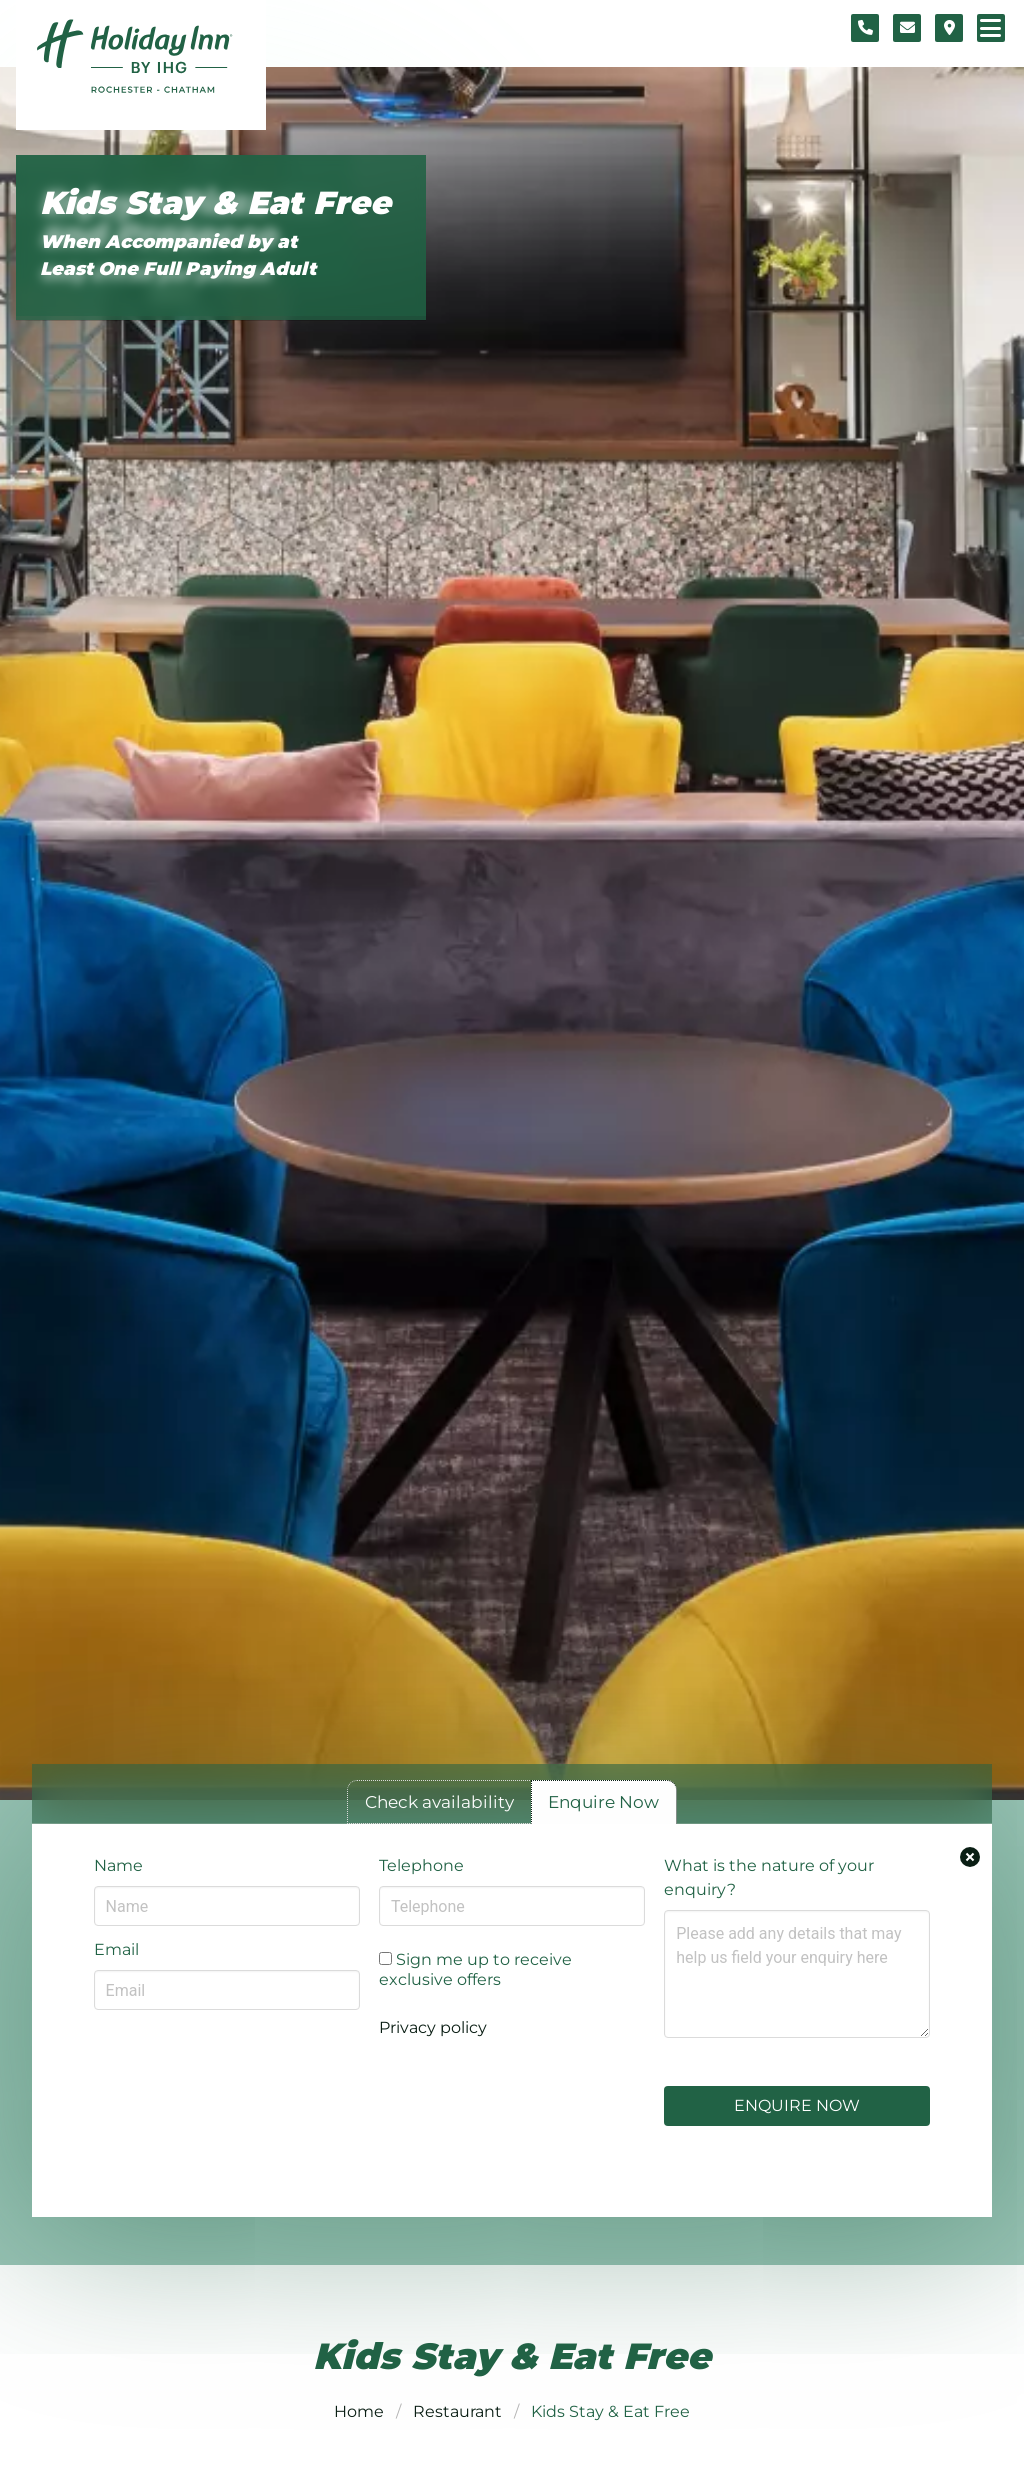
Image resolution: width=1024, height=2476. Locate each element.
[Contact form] (907, 28)
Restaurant (457, 2411)
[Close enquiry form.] (970, 1857)
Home (359, 2411)
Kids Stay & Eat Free (215, 203)
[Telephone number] (865, 28)
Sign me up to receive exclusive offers (475, 1969)
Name (118, 1865)
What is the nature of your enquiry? (769, 1877)
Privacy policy (433, 2027)
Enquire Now (797, 2105)
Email (116, 1949)
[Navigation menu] (991, 28)
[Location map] (949, 28)
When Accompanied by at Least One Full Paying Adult (178, 255)
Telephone (421, 1865)
